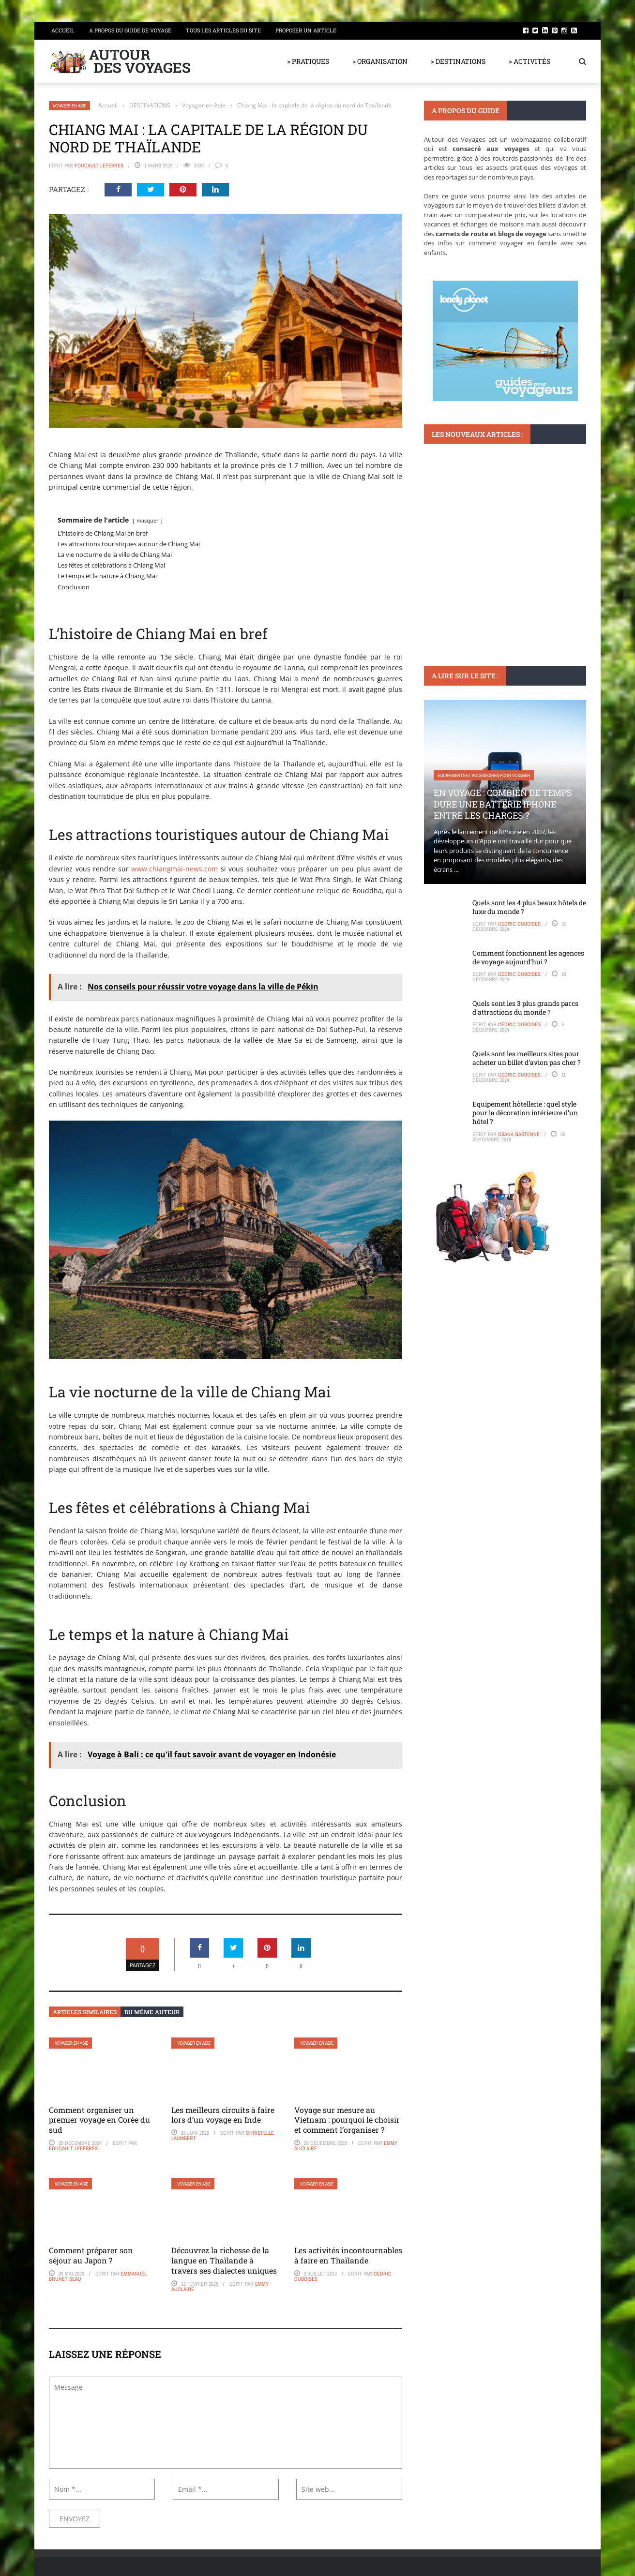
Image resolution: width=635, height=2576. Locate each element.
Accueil (63, 30)
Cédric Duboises (519, 923)
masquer (147, 520)
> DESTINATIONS (458, 61)
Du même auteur (152, 2012)
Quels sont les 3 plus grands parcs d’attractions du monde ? (525, 1008)
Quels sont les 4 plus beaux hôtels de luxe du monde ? (529, 907)
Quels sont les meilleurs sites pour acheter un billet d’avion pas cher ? (526, 1058)
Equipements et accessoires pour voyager (484, 775)
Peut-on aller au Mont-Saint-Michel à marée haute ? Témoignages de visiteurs (505, 562)
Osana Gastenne (519, 1134)
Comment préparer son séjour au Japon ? (91, 2255)
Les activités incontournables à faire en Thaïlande (348, 2255)
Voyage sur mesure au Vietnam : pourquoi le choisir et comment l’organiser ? (347, 2120)
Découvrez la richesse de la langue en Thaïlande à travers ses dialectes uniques (224, 2260)
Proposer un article (305, 30)
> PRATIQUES (308, 61)
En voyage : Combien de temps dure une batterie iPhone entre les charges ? (503, 804)
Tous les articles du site (223, 30)
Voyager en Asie (69, 106)
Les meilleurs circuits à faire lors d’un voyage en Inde (222, 2115)
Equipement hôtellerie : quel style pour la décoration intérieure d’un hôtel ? (525, 1112)
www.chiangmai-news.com (174, 868)
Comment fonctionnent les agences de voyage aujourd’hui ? (528, 957)
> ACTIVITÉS (529, 61)
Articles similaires (85, 2012)
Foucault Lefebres (99, 165)
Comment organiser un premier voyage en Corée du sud (99, 2120)
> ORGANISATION (380, 61)
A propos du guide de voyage (130, 30)
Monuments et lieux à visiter (469, 534)
